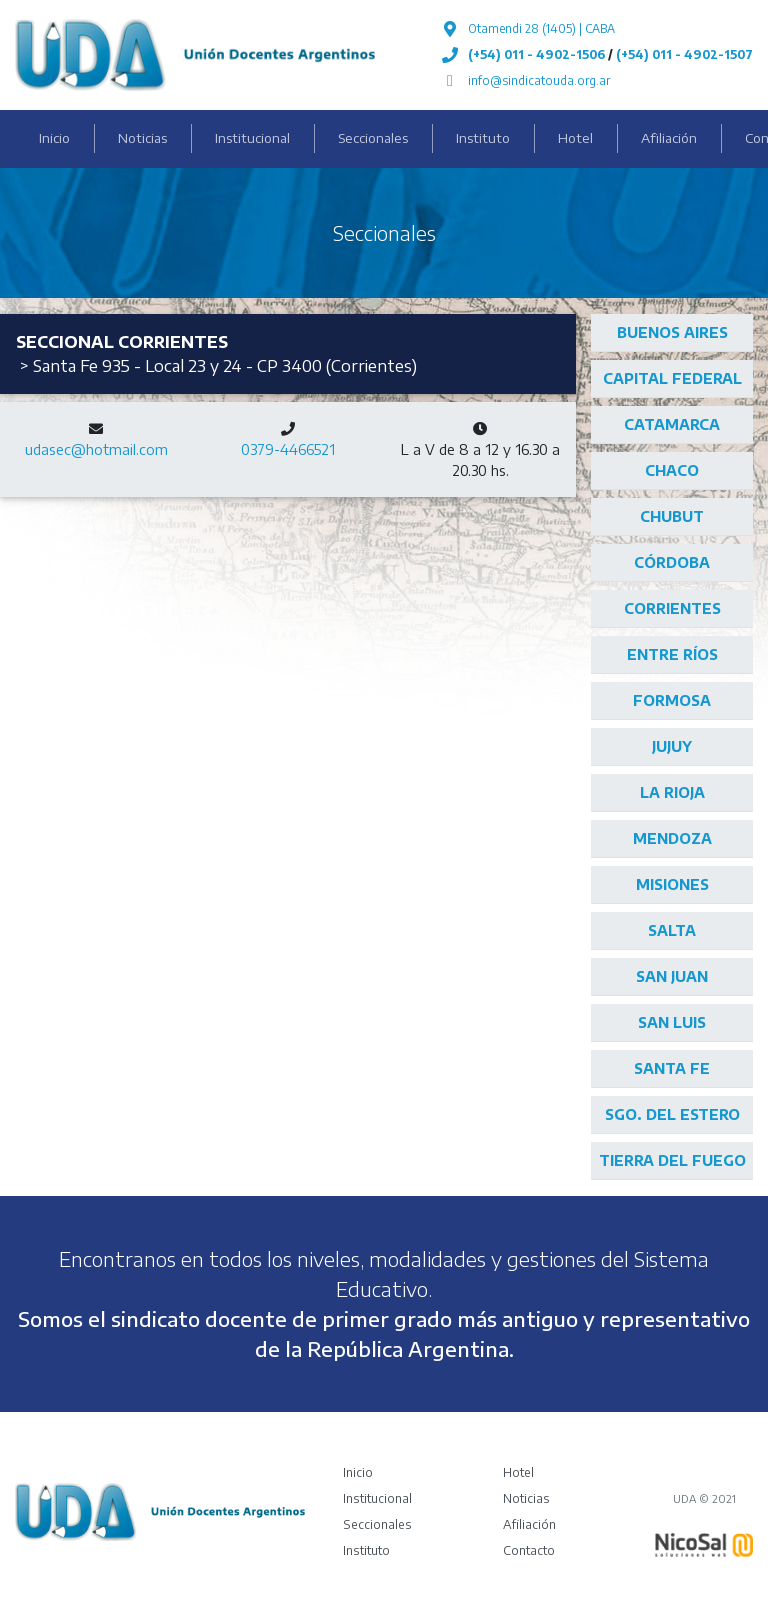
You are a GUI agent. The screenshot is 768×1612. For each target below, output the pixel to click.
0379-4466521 (288, 449)
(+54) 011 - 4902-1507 (684, 54)
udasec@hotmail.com (96, 449)
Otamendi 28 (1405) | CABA (541, 28)
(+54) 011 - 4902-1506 (536, 54)
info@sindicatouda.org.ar (539, 80)
